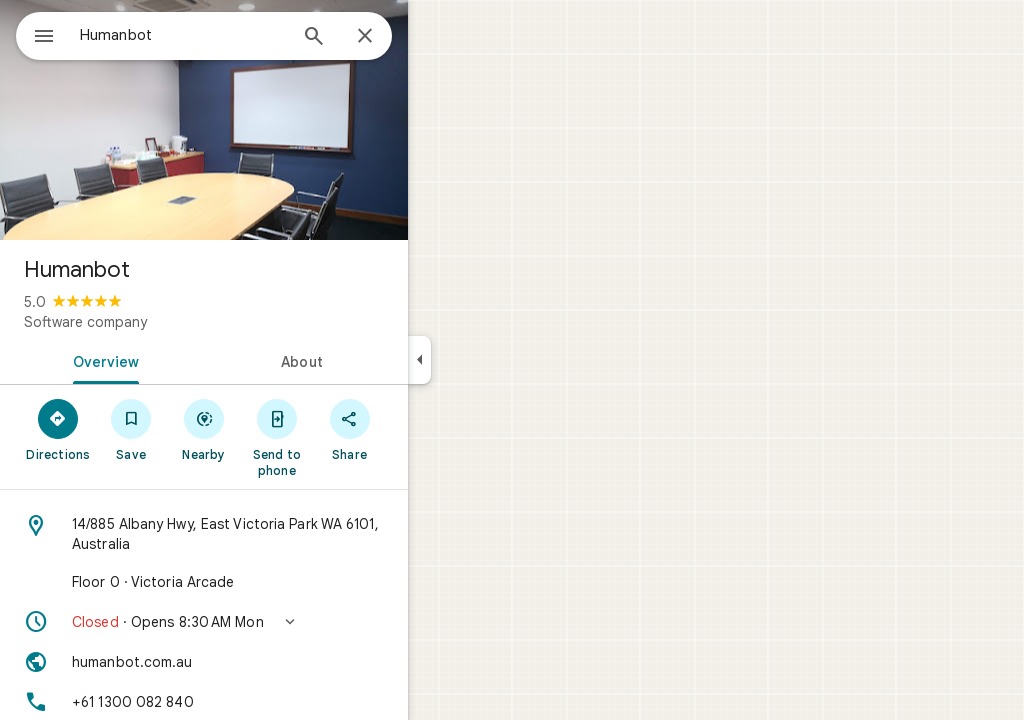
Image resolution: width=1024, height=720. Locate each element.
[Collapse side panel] (491, 360)
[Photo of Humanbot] (276, 120)
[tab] (174, 360)
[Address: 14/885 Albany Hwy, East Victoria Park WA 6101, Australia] (276, 534)
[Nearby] (276, 429)
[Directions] (130, 429)
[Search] (386, 38)
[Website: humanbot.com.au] (276, 662)
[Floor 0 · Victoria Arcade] (276, 582)
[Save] (203, 429)
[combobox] (235, 35)
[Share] (421, 429)
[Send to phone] (348, 437)
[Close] (437, 37)
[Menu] (36, 34)
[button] (276, 622)
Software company (157, 322)
